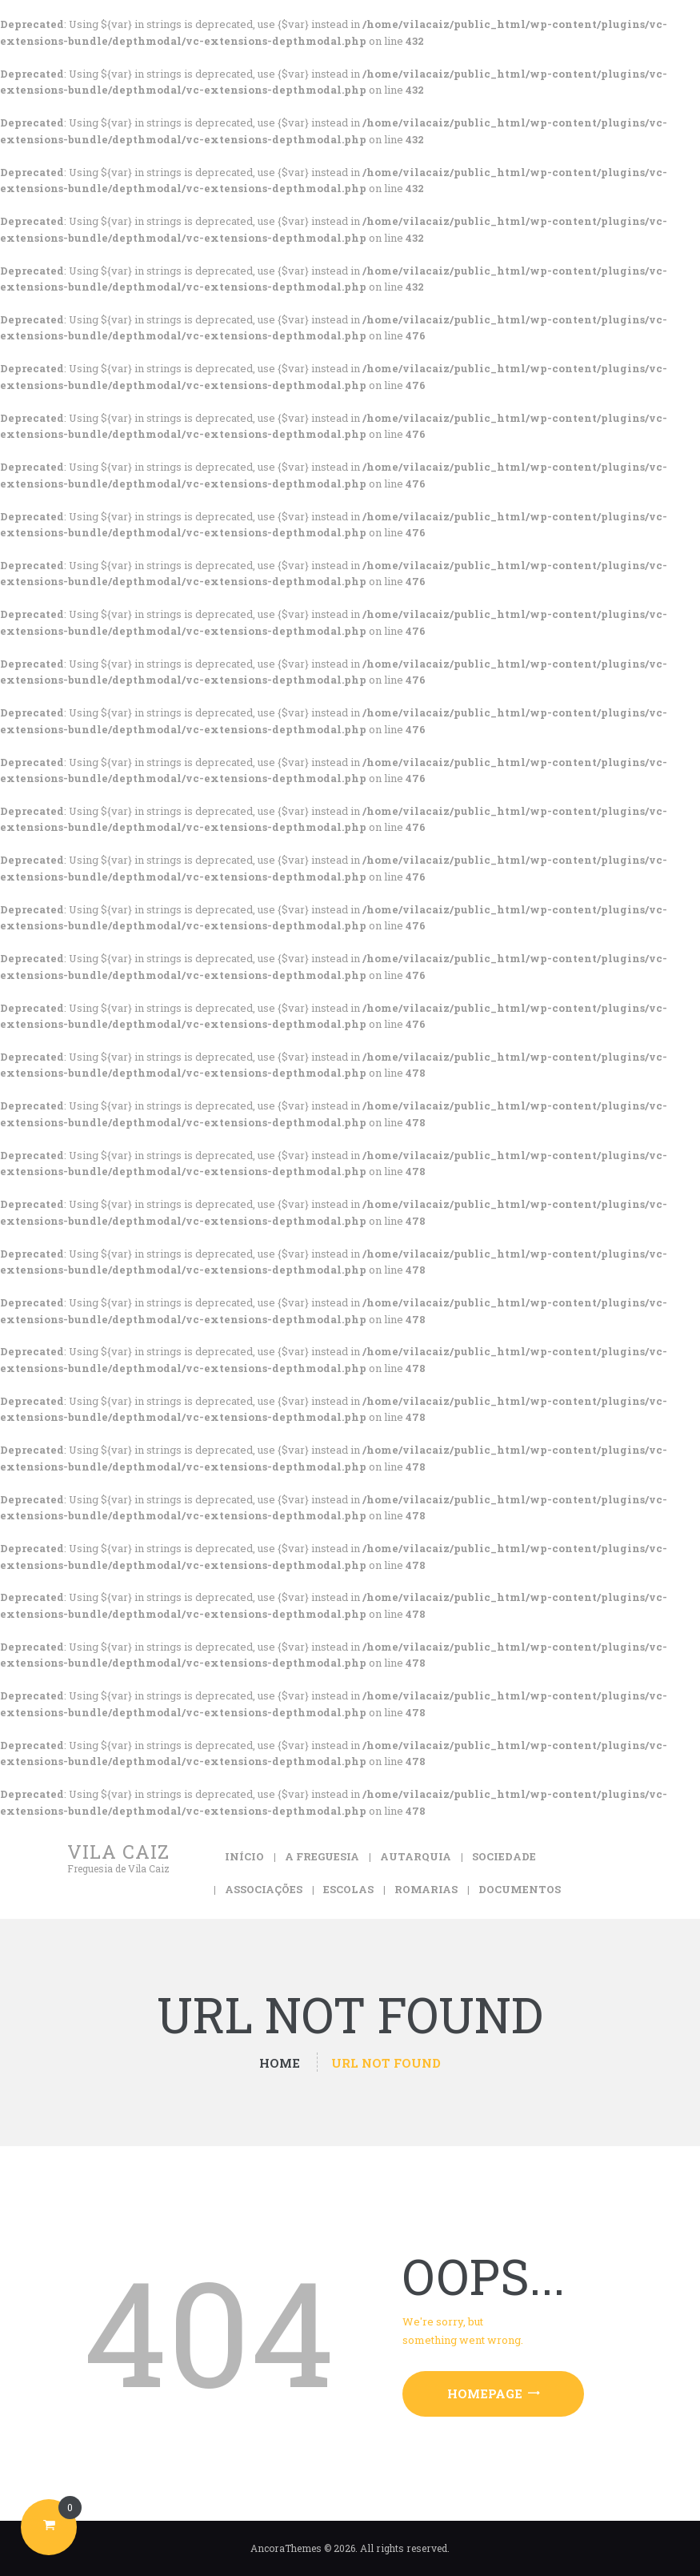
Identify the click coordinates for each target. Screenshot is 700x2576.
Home (279, 2063)
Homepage (484, 2393)
